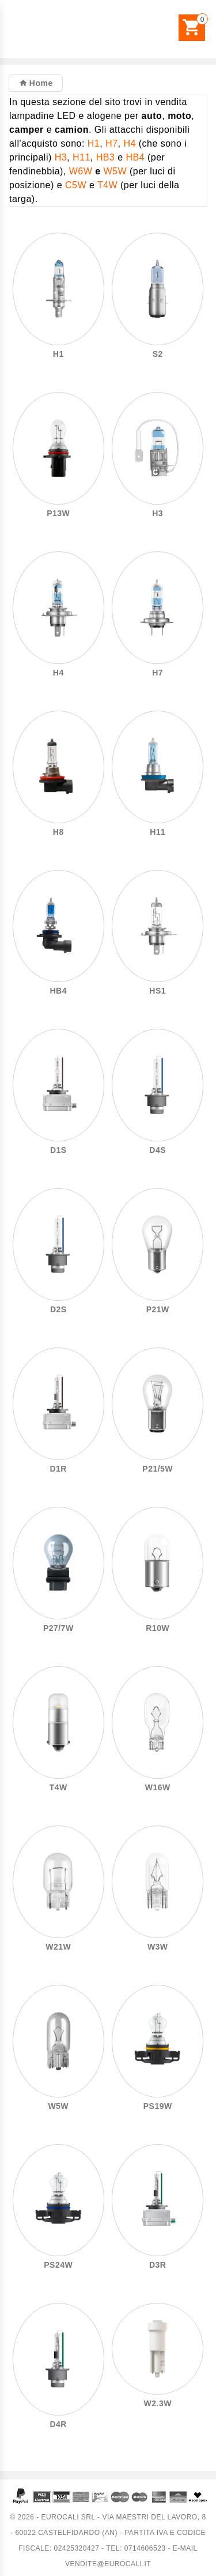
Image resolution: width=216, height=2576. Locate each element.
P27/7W (58, 1628)
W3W (157, 1947)
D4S (157, 1150)
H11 (81, 157)
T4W (107, 185)
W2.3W (158, 2403)
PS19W (157, 2106)
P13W (58, 513)
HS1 (157, 991)
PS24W (58, 2265)
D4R (58, 2424)
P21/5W (157, 1469)
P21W (157, 1309)
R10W (157, 1628)
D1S (58, 1150)
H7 (111, 143)
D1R (58, 1469)
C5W (75, 185)
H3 (61, 157)
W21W (58, 1947)
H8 (58, 832)
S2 (158, 354)
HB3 (105, 157)
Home (39, 83)
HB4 (135, 157)
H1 (94, 143)
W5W (115, 171)
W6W (81, 171)
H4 (129, 143)
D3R (157, 2265)
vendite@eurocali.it (108, 2564)
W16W (157, 1787)
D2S (58, 1309)
